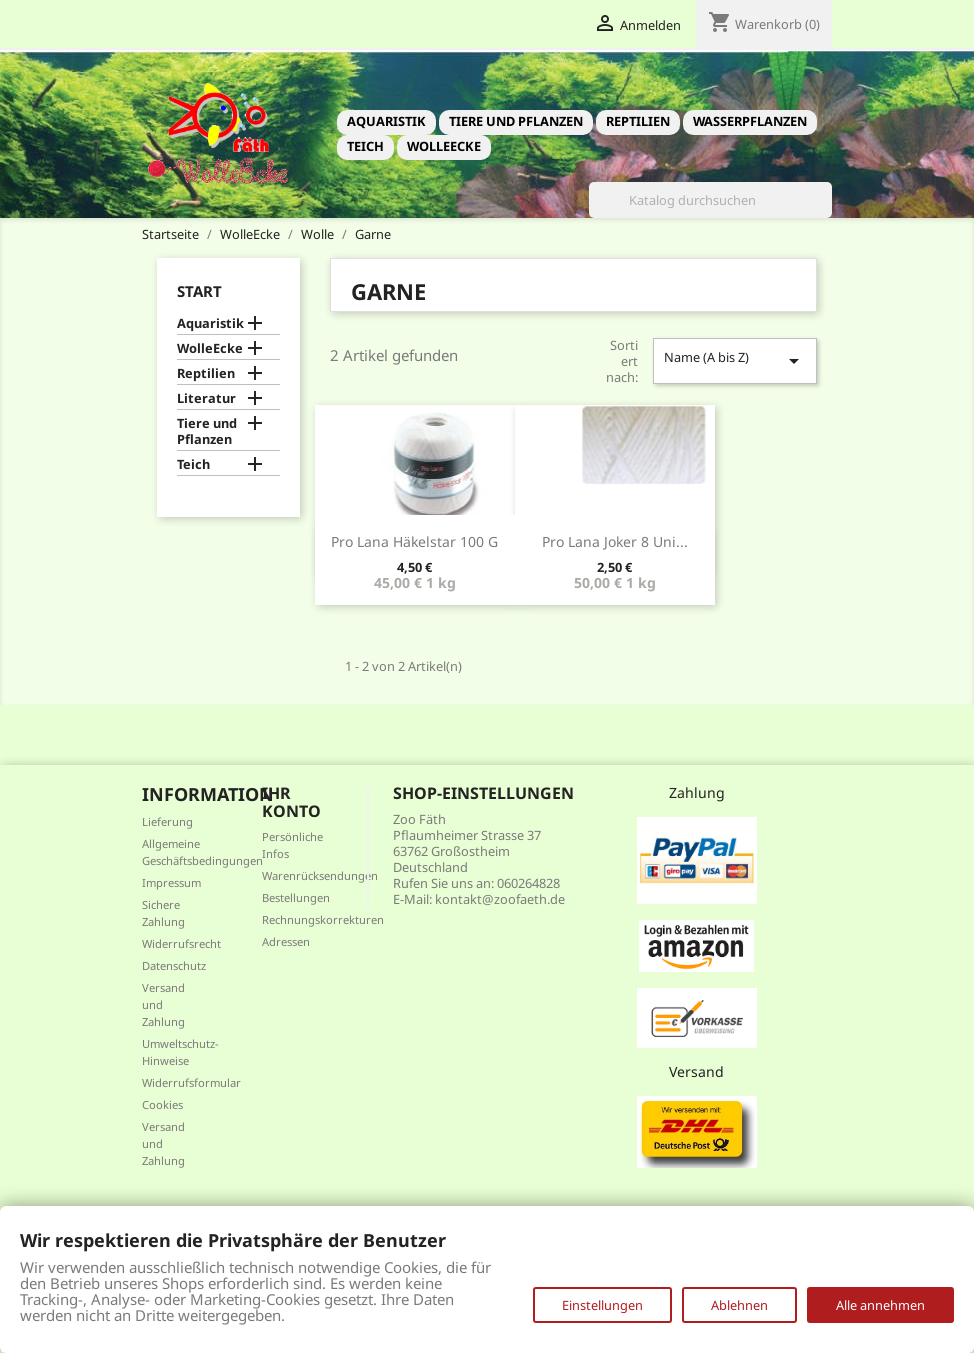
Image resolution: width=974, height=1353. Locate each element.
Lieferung (167, 821)
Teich (365, 146)
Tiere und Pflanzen (516, 121)
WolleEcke (444, 146)
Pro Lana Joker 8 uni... (615, 541)
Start (199, 291)
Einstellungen (602, 1305)
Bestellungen (296, 897)
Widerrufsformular (191, 1082)
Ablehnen (739, 1305)
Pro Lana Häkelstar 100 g (414, 541)
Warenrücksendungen (320, 875)
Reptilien (638, 121)
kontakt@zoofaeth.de (500, 899)
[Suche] (710, 200)
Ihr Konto (291, 802)
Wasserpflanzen (750, 121)
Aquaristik (386, 121)
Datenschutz (174, 965)
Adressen (286, 941)
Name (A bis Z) (735, 360)
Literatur (206, 398)
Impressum (171, 882)
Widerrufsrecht (181, 943)
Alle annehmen (880, 1305)
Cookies (162, 1104)
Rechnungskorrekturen (323, 919)
